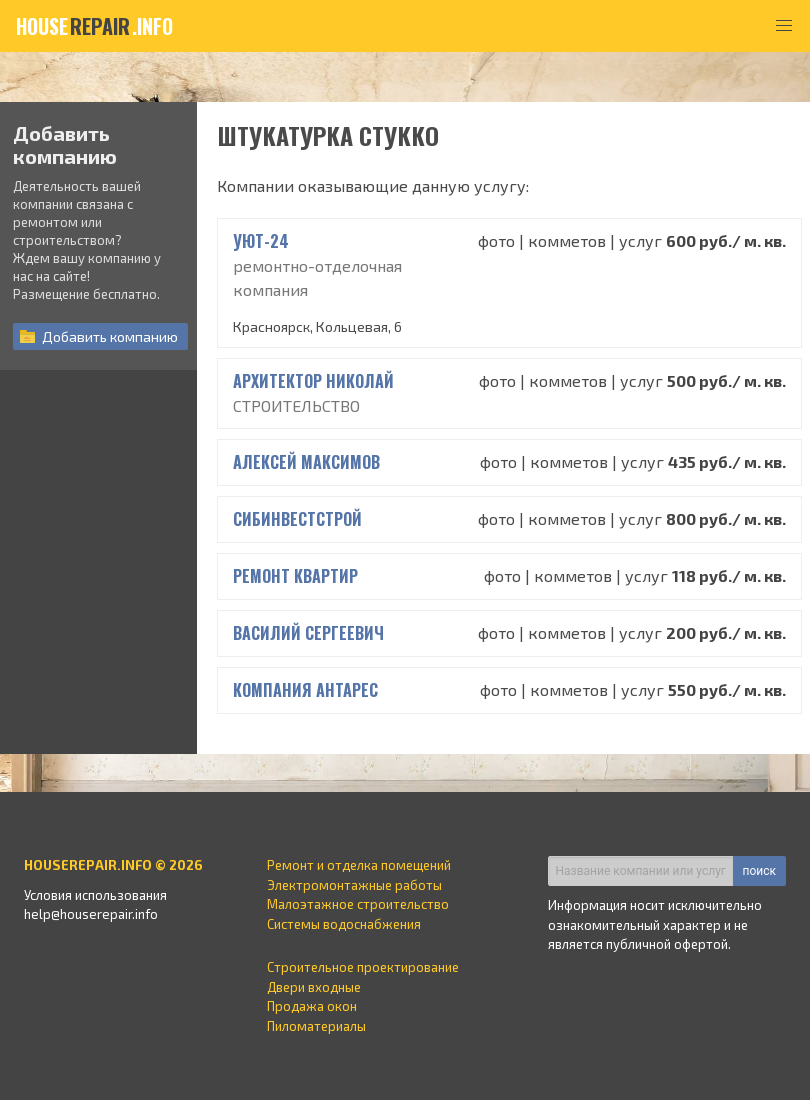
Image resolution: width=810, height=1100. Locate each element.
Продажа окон (312, 1006)
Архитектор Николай (313, 381)
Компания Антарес (305, 690)
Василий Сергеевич (308, 633)
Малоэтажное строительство (358, 904)
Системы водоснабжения (344, 924)
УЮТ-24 (261, 241)
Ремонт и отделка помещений (359, 865)
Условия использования (95, 895)
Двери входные (314, 987)
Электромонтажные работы (354, 885)
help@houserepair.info (91, 914)
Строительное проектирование (363, 967)
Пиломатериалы (316, 1026)
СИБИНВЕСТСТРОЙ (297, 519)
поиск (759, 871)
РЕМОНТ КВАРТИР (295, 576)
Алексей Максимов (306, 462)
